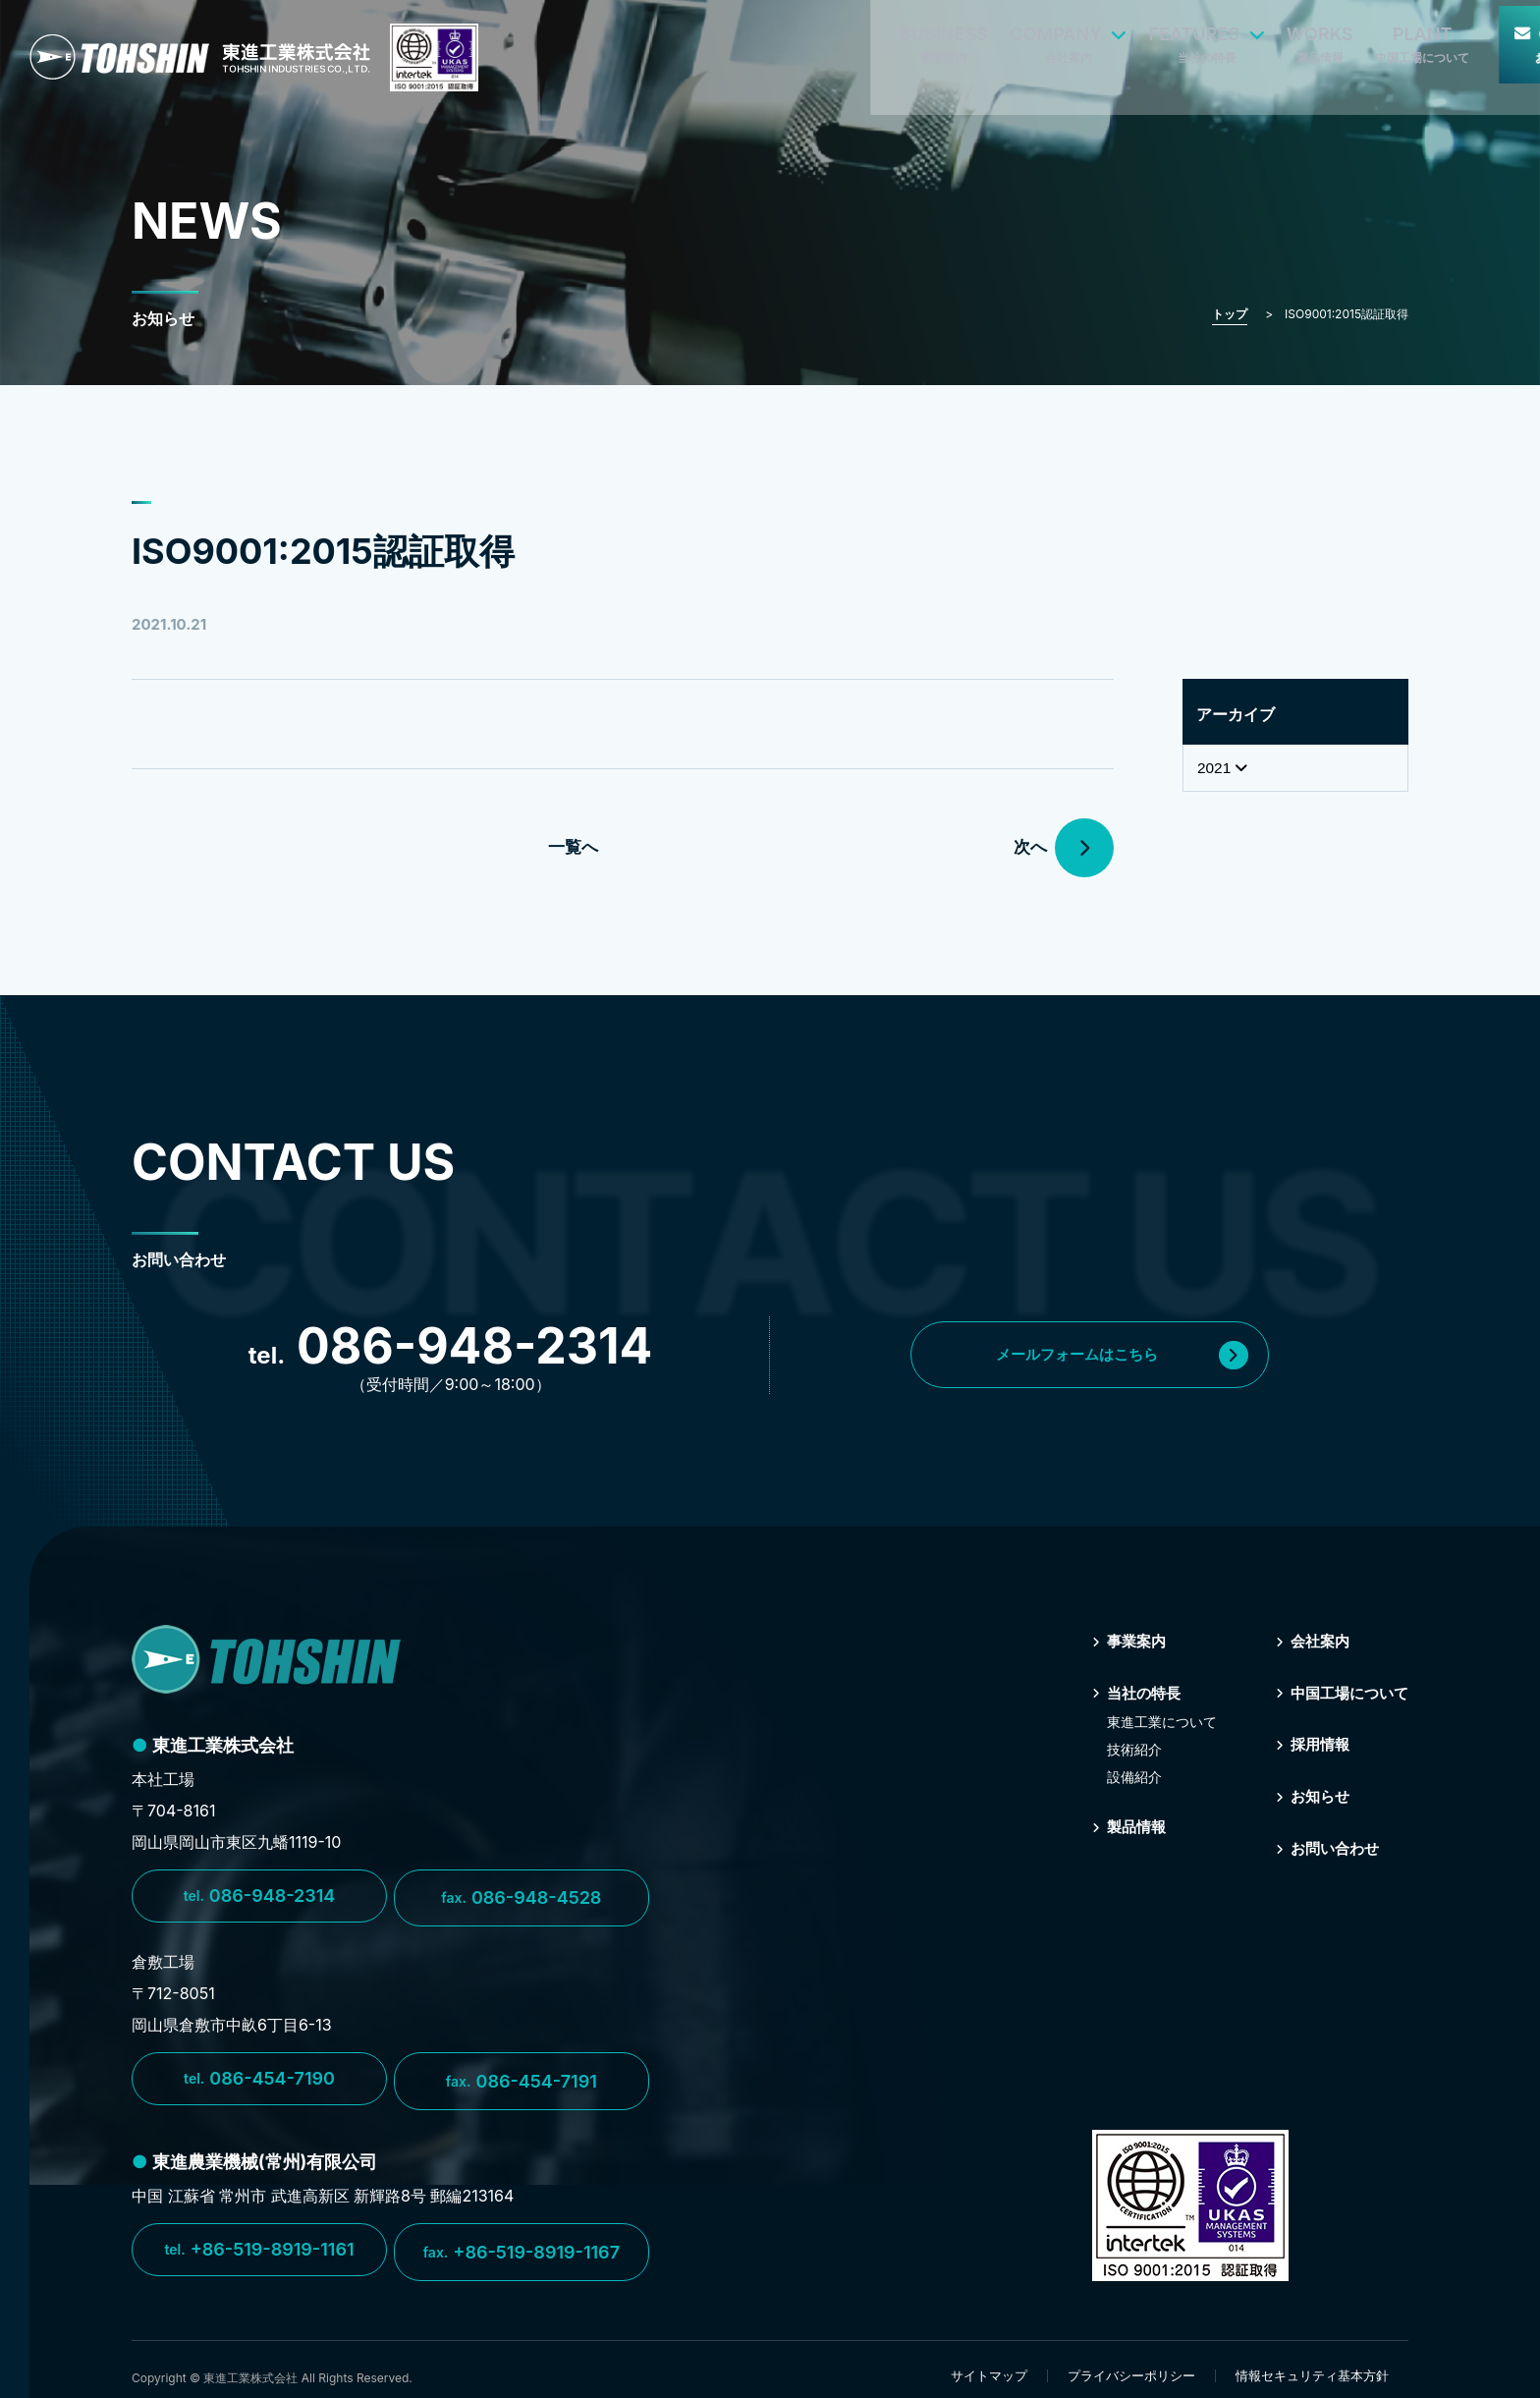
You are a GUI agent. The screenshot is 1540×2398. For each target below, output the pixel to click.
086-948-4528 (524, 1896)
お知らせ (1306, 1794)
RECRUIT (1469, 38)
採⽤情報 (1306, 1743)
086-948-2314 (260, 1896)
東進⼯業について (1153, 1720)
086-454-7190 (259, 2075)
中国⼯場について (1337, 1691)
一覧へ (571, 847)
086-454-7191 (524, 2075)
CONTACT (1326, 38)
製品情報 (1122, 1825)
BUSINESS (700, 38)
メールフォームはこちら (1130, 1354)
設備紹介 (1125, 1775)
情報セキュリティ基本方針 (1312, 2362)
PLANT (1178, 38)
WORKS (1076, 38)
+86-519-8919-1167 (524, 2241)
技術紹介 (1125, 1748)
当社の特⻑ (1130, 1691)
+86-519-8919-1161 (259, 2241)
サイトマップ (989, 2362)
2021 (1223, 767)
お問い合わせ (1322, 1845)
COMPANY (824, 38)
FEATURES (962, 38)
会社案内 (1306, 1640)
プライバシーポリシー (1131, 2362)
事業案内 (1122, 1640)
